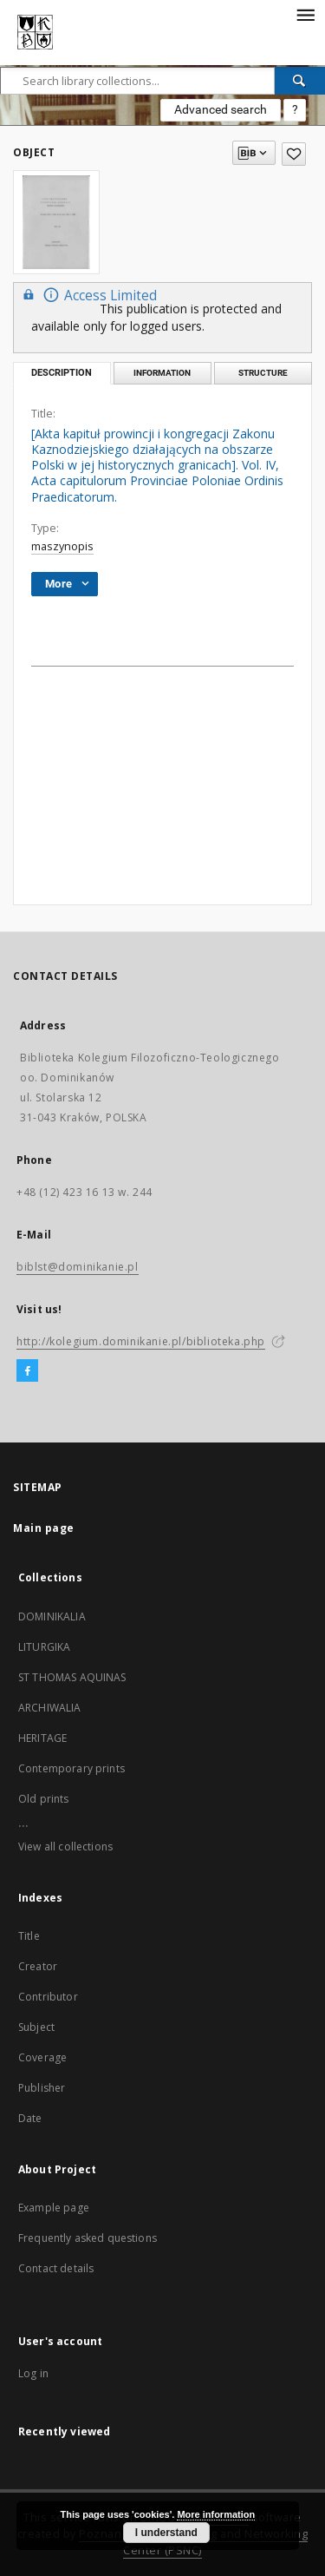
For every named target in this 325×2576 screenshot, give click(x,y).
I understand (166, 2533)
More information (216, 2514)
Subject (36, 2027)
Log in (33, 2373)
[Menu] (305, 14)
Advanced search (220, 109)
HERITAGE (42, 1738)
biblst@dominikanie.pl (77, 1266)
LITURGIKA (44, 1647)
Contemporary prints (71, 1768)
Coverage (42, 2057)
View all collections (65, 1846)
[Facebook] (27, 1371)
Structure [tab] (263, 373)
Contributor (48, 1996)
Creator (37, 1966)
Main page (44, 1528)
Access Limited (87, 295)
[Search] (300, 81)
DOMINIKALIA (52, 1616)
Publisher (41, 2087)
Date (30, 2118)
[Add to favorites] (294, 154)
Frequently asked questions (87, 2238)
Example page (53, 2207)
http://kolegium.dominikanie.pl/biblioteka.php (140, 1341)
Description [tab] (61, 372)
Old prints (43, 1798)
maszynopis (62, 546)
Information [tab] (162, 373)
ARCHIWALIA (49, 1707)
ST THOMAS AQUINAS (72, 1677)
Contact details (56, 2268)
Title (29, 1936)
